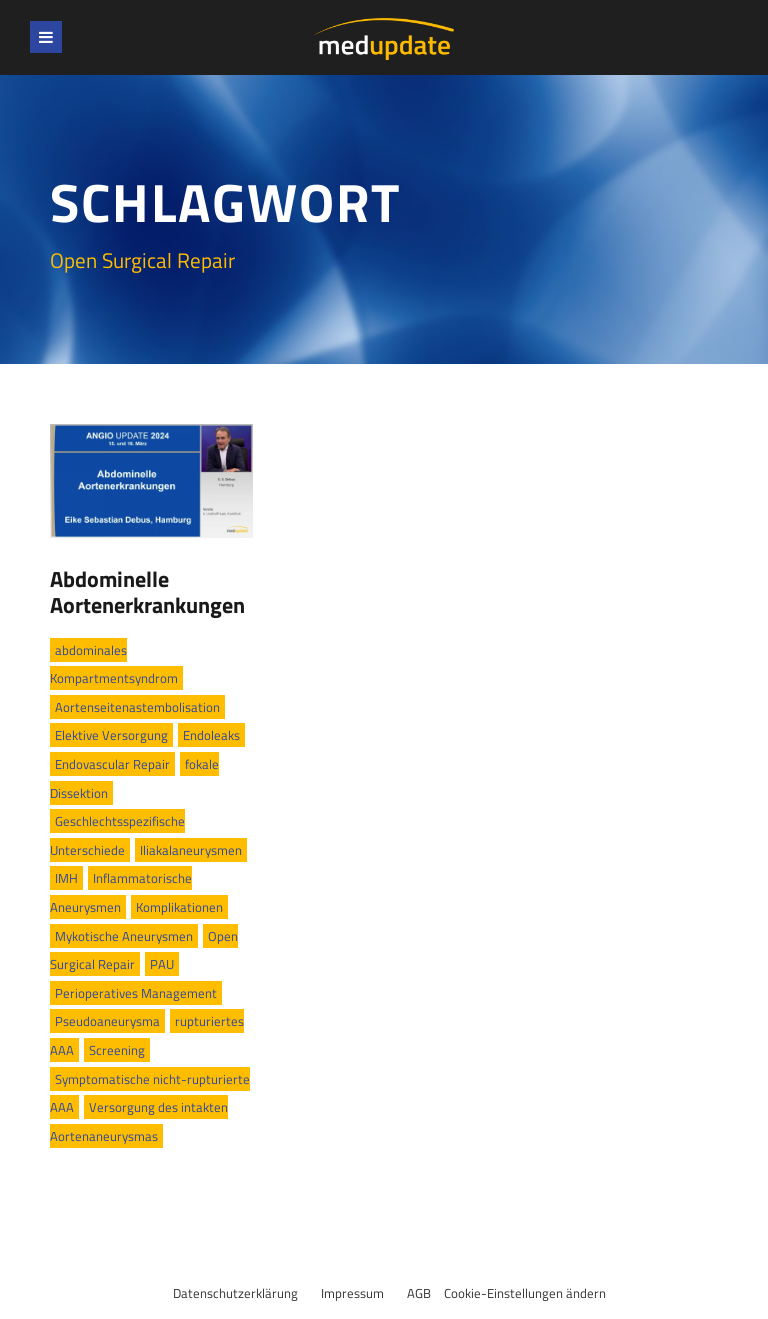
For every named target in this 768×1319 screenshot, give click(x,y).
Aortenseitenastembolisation (137, 707)
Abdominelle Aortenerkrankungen (147, 592)
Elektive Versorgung (111, 735)
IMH (66, 878)
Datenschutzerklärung (235, 1293)
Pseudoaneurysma (107, 1021)
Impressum (352, 1293)
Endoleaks (211, 735)
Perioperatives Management (136, 993)
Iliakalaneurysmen (191, 850)
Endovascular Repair (112, 764)
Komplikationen (179, 907)
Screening (117, 1050)
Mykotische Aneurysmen (124, 936)
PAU (162, 964)
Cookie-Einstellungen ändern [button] (525, 1293)
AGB (419, 1293)
